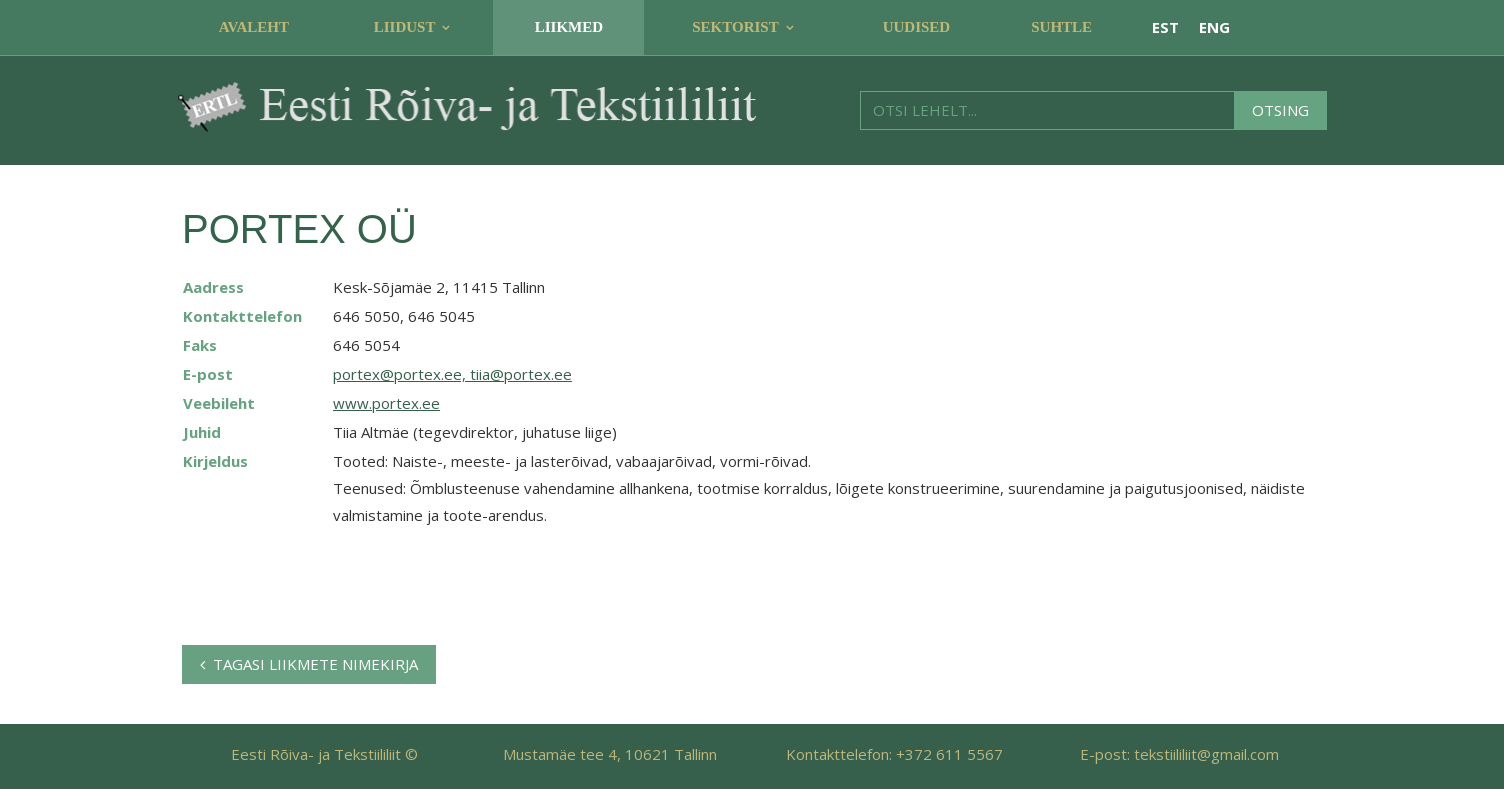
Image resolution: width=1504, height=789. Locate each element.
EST (1165, 27)
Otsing (1280, 110)
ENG (1214, 27)
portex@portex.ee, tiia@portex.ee (452, 374)
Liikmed (569, 27)
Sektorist (735, 27)
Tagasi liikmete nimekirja (309, 664)
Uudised (917, 27)
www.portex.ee (386, 403)
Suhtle (1061, 27)
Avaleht (254, 27)
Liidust (405, 27)
